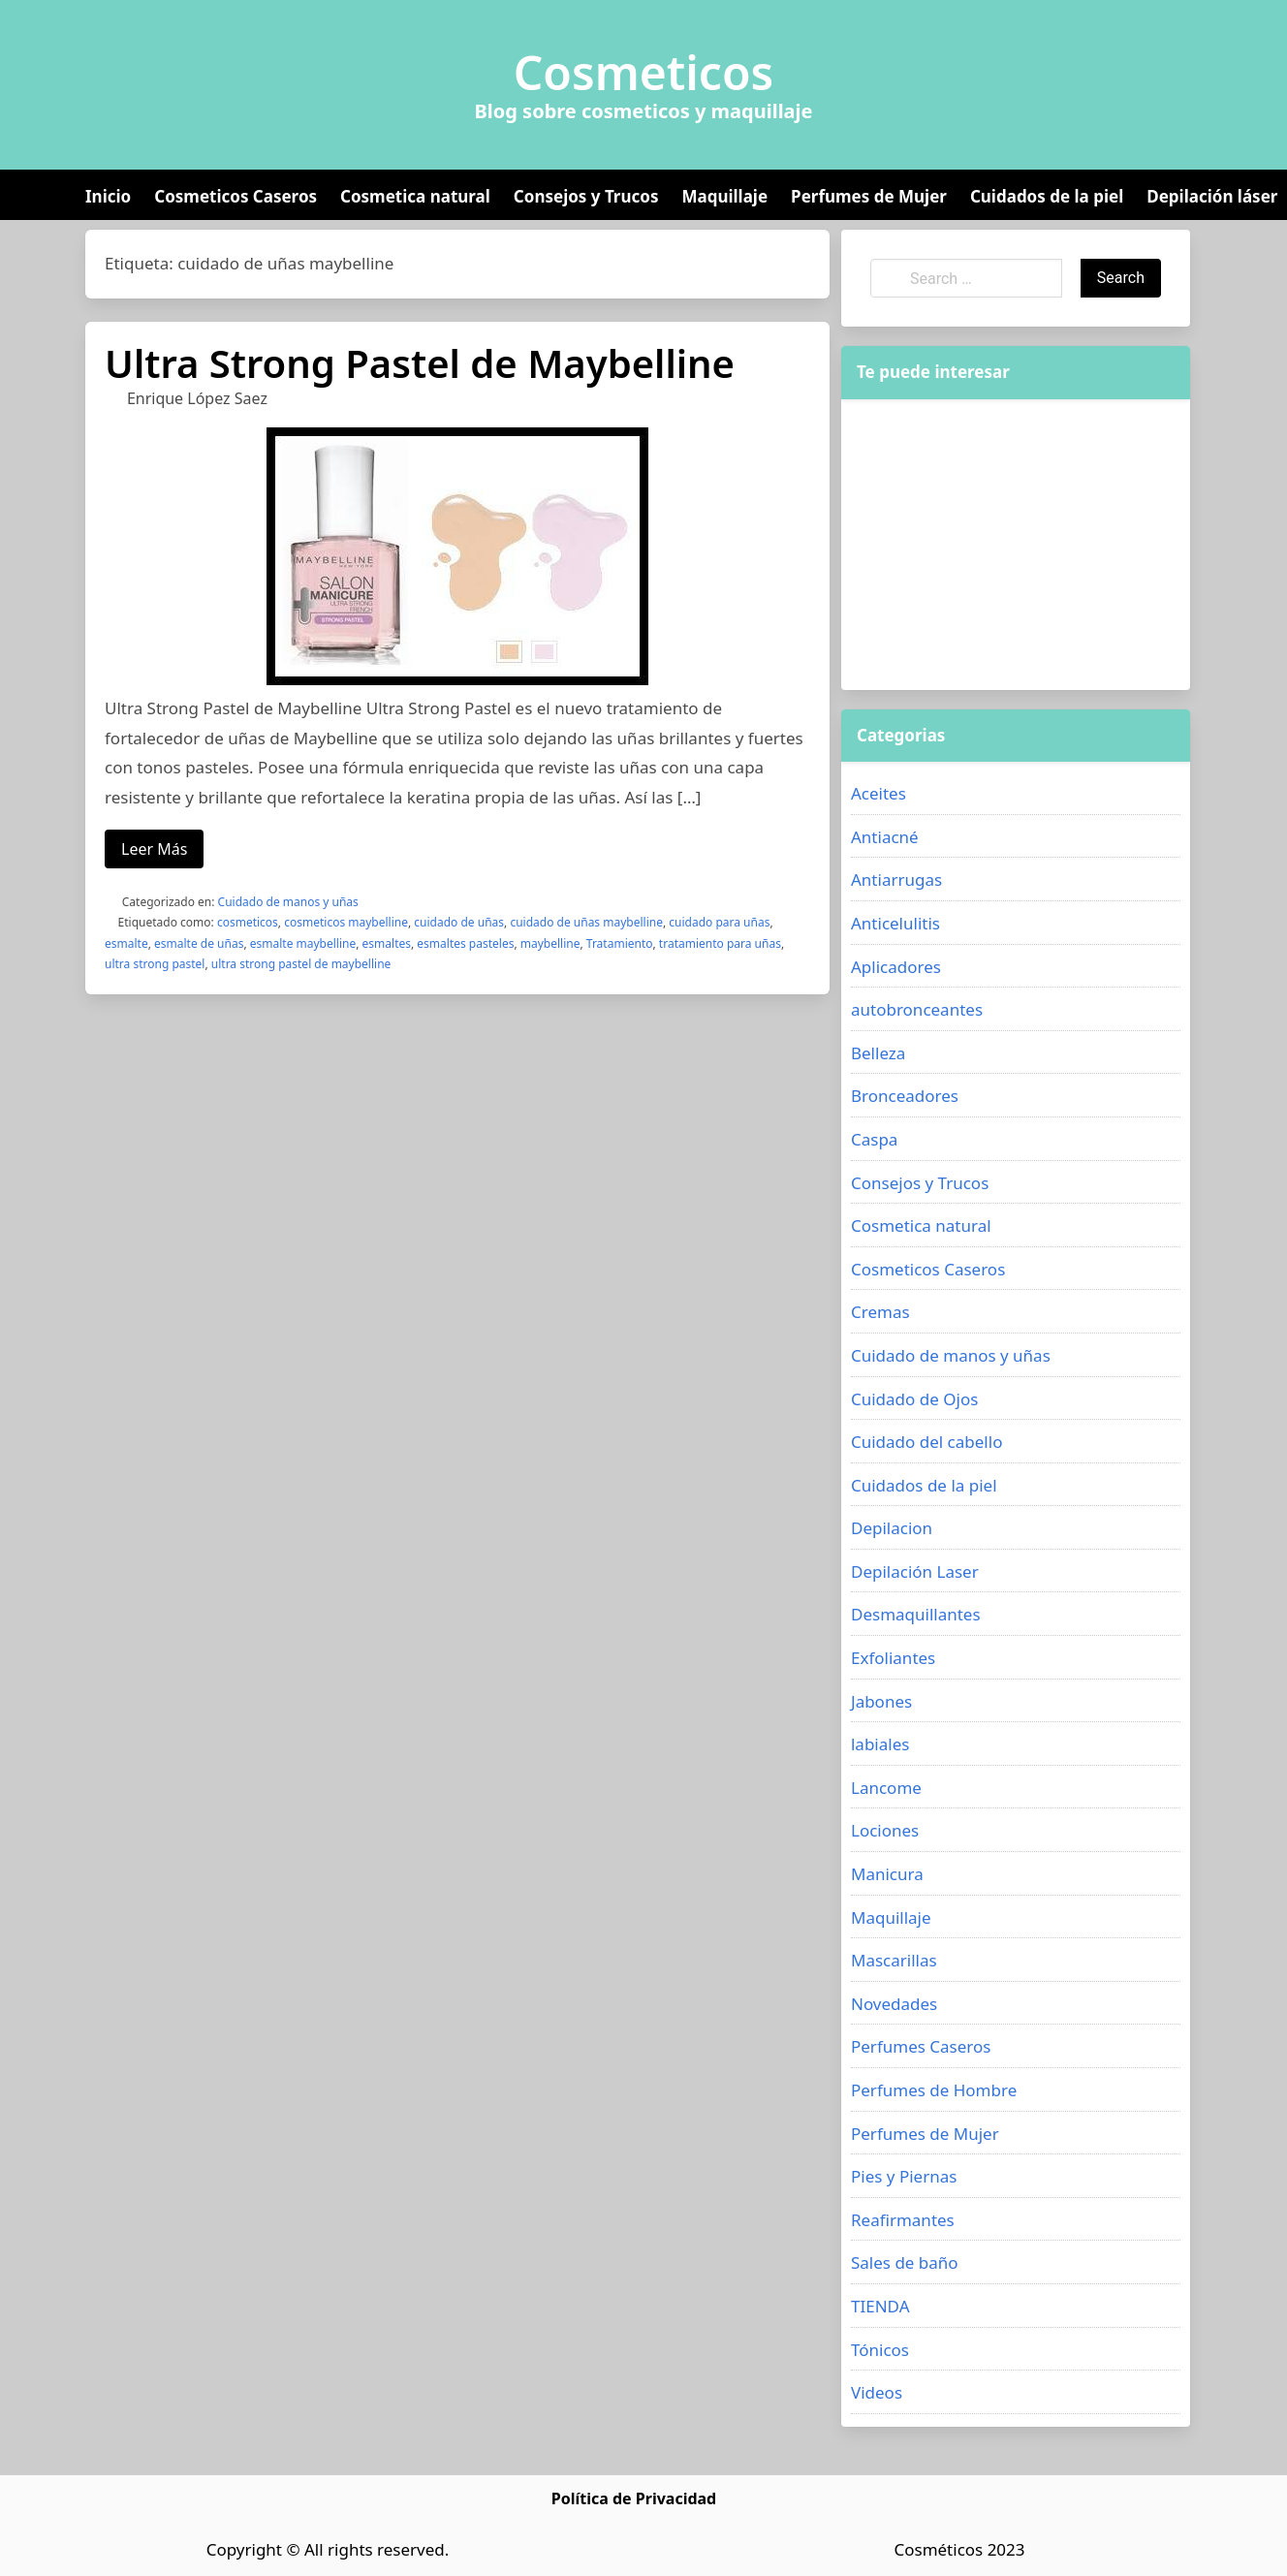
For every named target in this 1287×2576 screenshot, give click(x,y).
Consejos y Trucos (586, 196)
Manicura (887, 1874)
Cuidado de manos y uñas (288, 902)
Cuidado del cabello (926, 1441)
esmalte (126, 943)
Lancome (886, 1787)
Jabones (881, 1701)
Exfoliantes (893, 1658)
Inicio (108, 196)
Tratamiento (619, 943)
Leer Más (154, 849)
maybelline (550, 943)
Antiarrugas (896, 879)
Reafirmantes (903, 2220)
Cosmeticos (644, 73)
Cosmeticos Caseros (235, 196)
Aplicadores (896, 967)
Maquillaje (724, 196)
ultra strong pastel (154, 964)
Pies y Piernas (904, 2176)
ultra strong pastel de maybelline (301, 964)
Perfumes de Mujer (869, 196)
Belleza (878, 1053)
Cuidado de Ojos (914, 1399)
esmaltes (386, 943)
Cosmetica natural (415, 196)
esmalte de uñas (198, 943)
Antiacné (885, 837)
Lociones (885, 1830)
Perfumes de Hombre (934, 2090)
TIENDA (880, 2306)
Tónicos (880, 2350)
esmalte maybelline (303, 943)
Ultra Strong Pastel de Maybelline (420, 363)
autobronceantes (917, 1009)
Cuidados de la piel (1046, 196)
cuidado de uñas (459, 922)
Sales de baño (904, 2262)
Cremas (880, 1312)
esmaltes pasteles (465, 943)
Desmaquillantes (916, 1614)
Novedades (894, 2004)
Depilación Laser (915, 1571)
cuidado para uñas (719, 922)
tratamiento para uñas (720, 943)
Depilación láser (1211, 196)
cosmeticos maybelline (346, 922)
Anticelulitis (895, 923)
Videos (876, 2392)
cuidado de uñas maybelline (586, 922)
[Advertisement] (1015, 544)
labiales (880, 1744)
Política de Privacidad (633, 2498)
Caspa (874, 1139)
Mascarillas (894, 1960)
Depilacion (891, 1528)
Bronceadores (904, 1095)
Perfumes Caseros (920, 2046)
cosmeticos (247, 922)
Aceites (878, 793)
